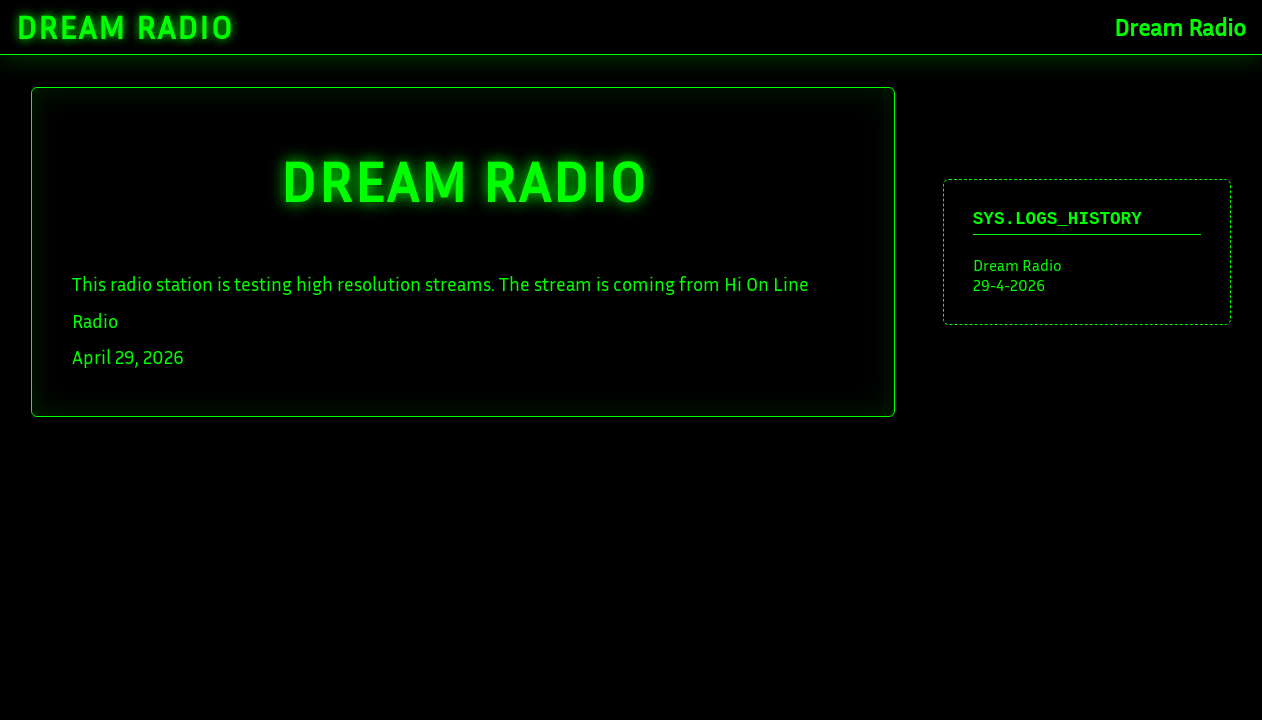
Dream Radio (125, 27)
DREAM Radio (463, 180)
